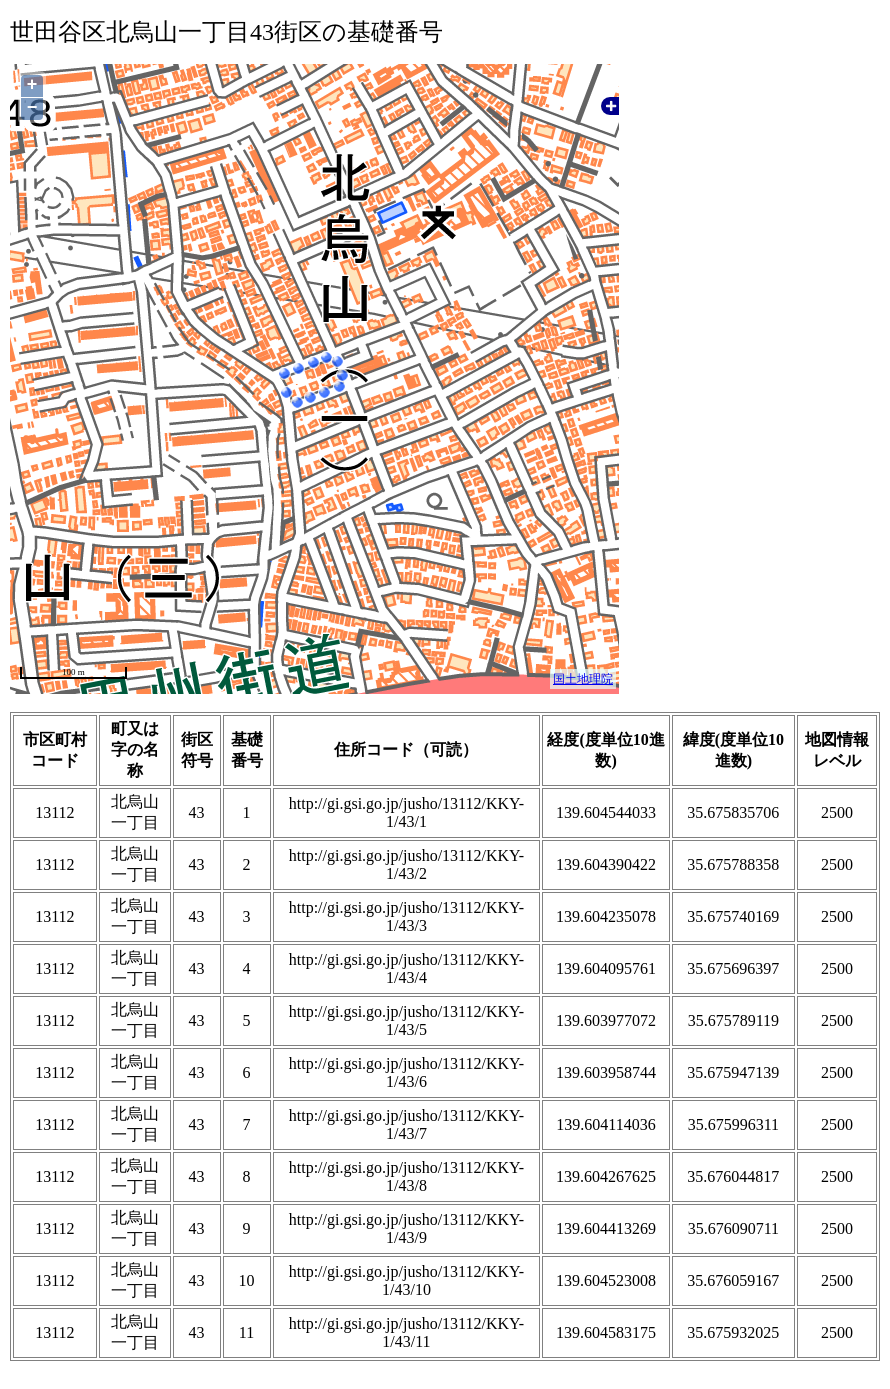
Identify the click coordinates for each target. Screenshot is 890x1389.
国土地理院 (583, 679)
